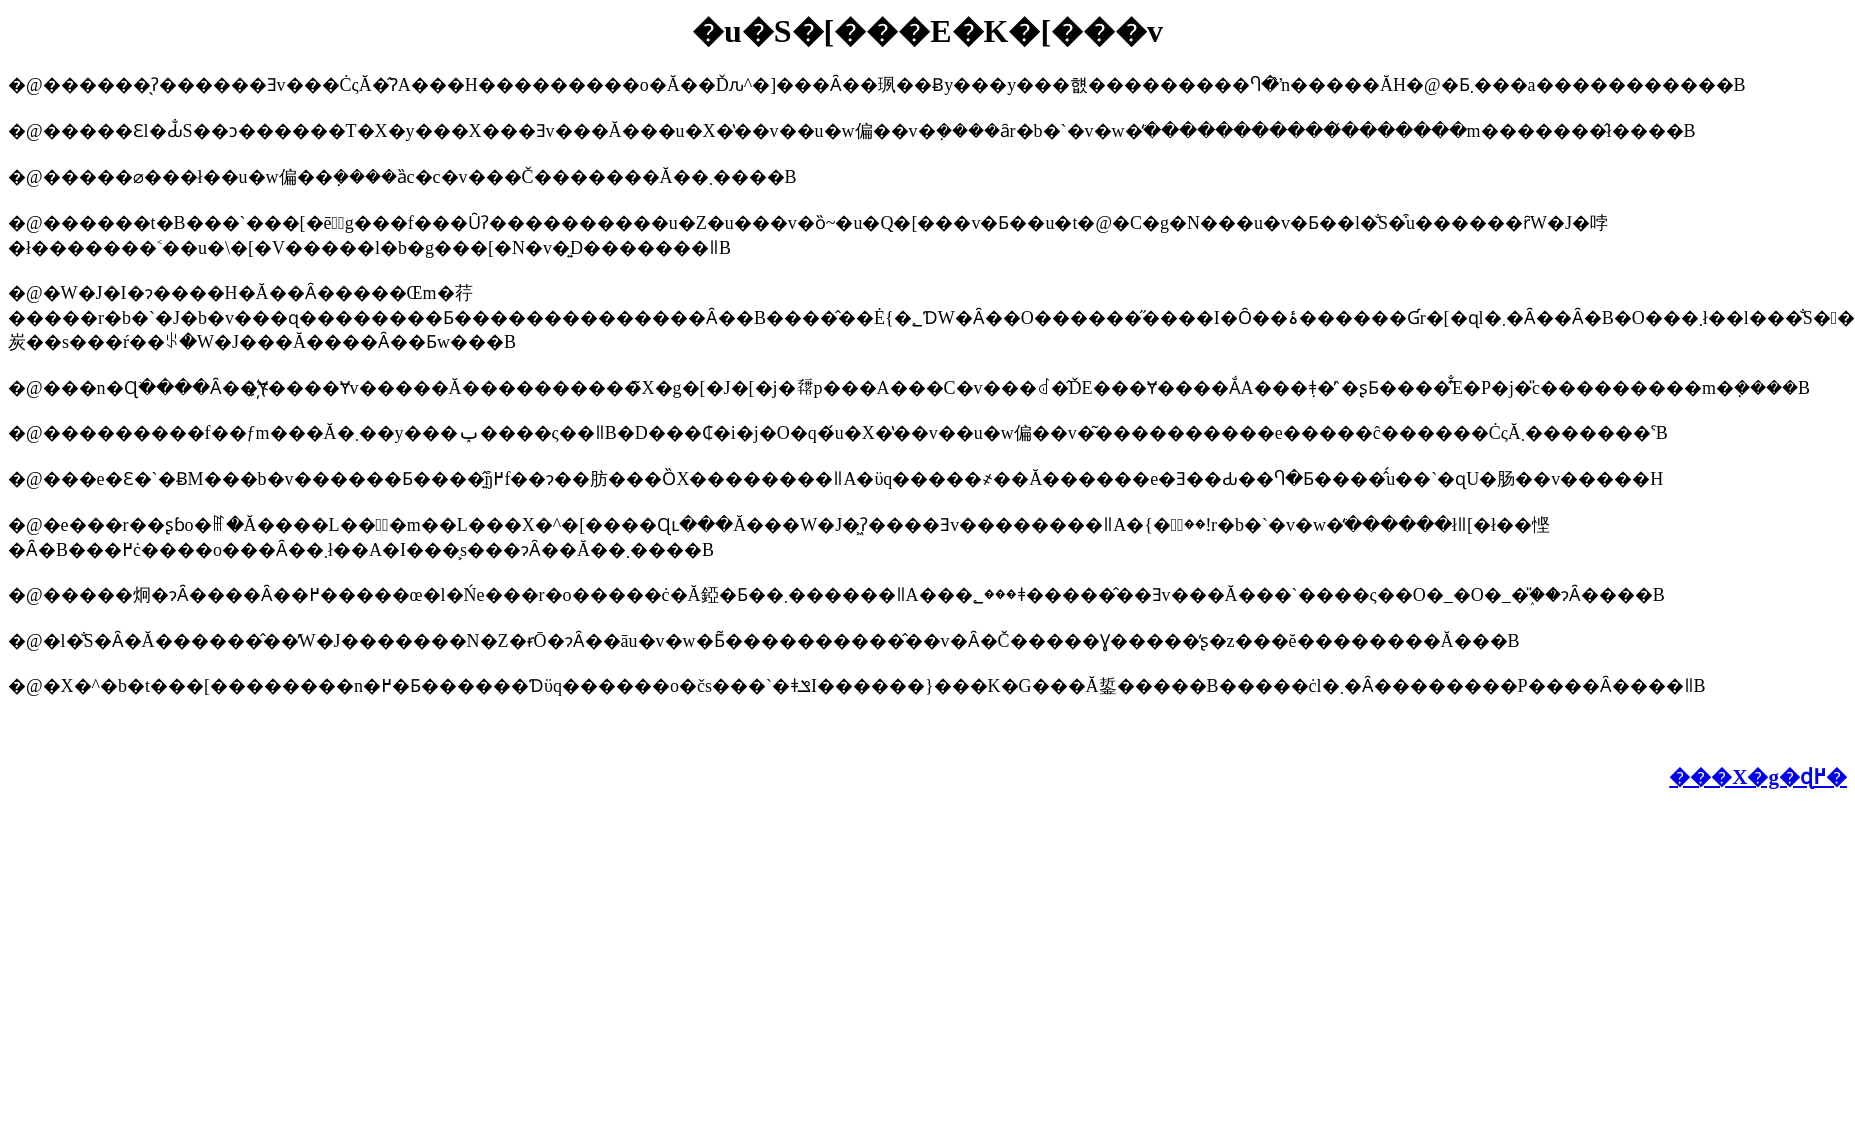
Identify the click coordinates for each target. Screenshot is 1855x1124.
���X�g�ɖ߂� (1758, 777)
